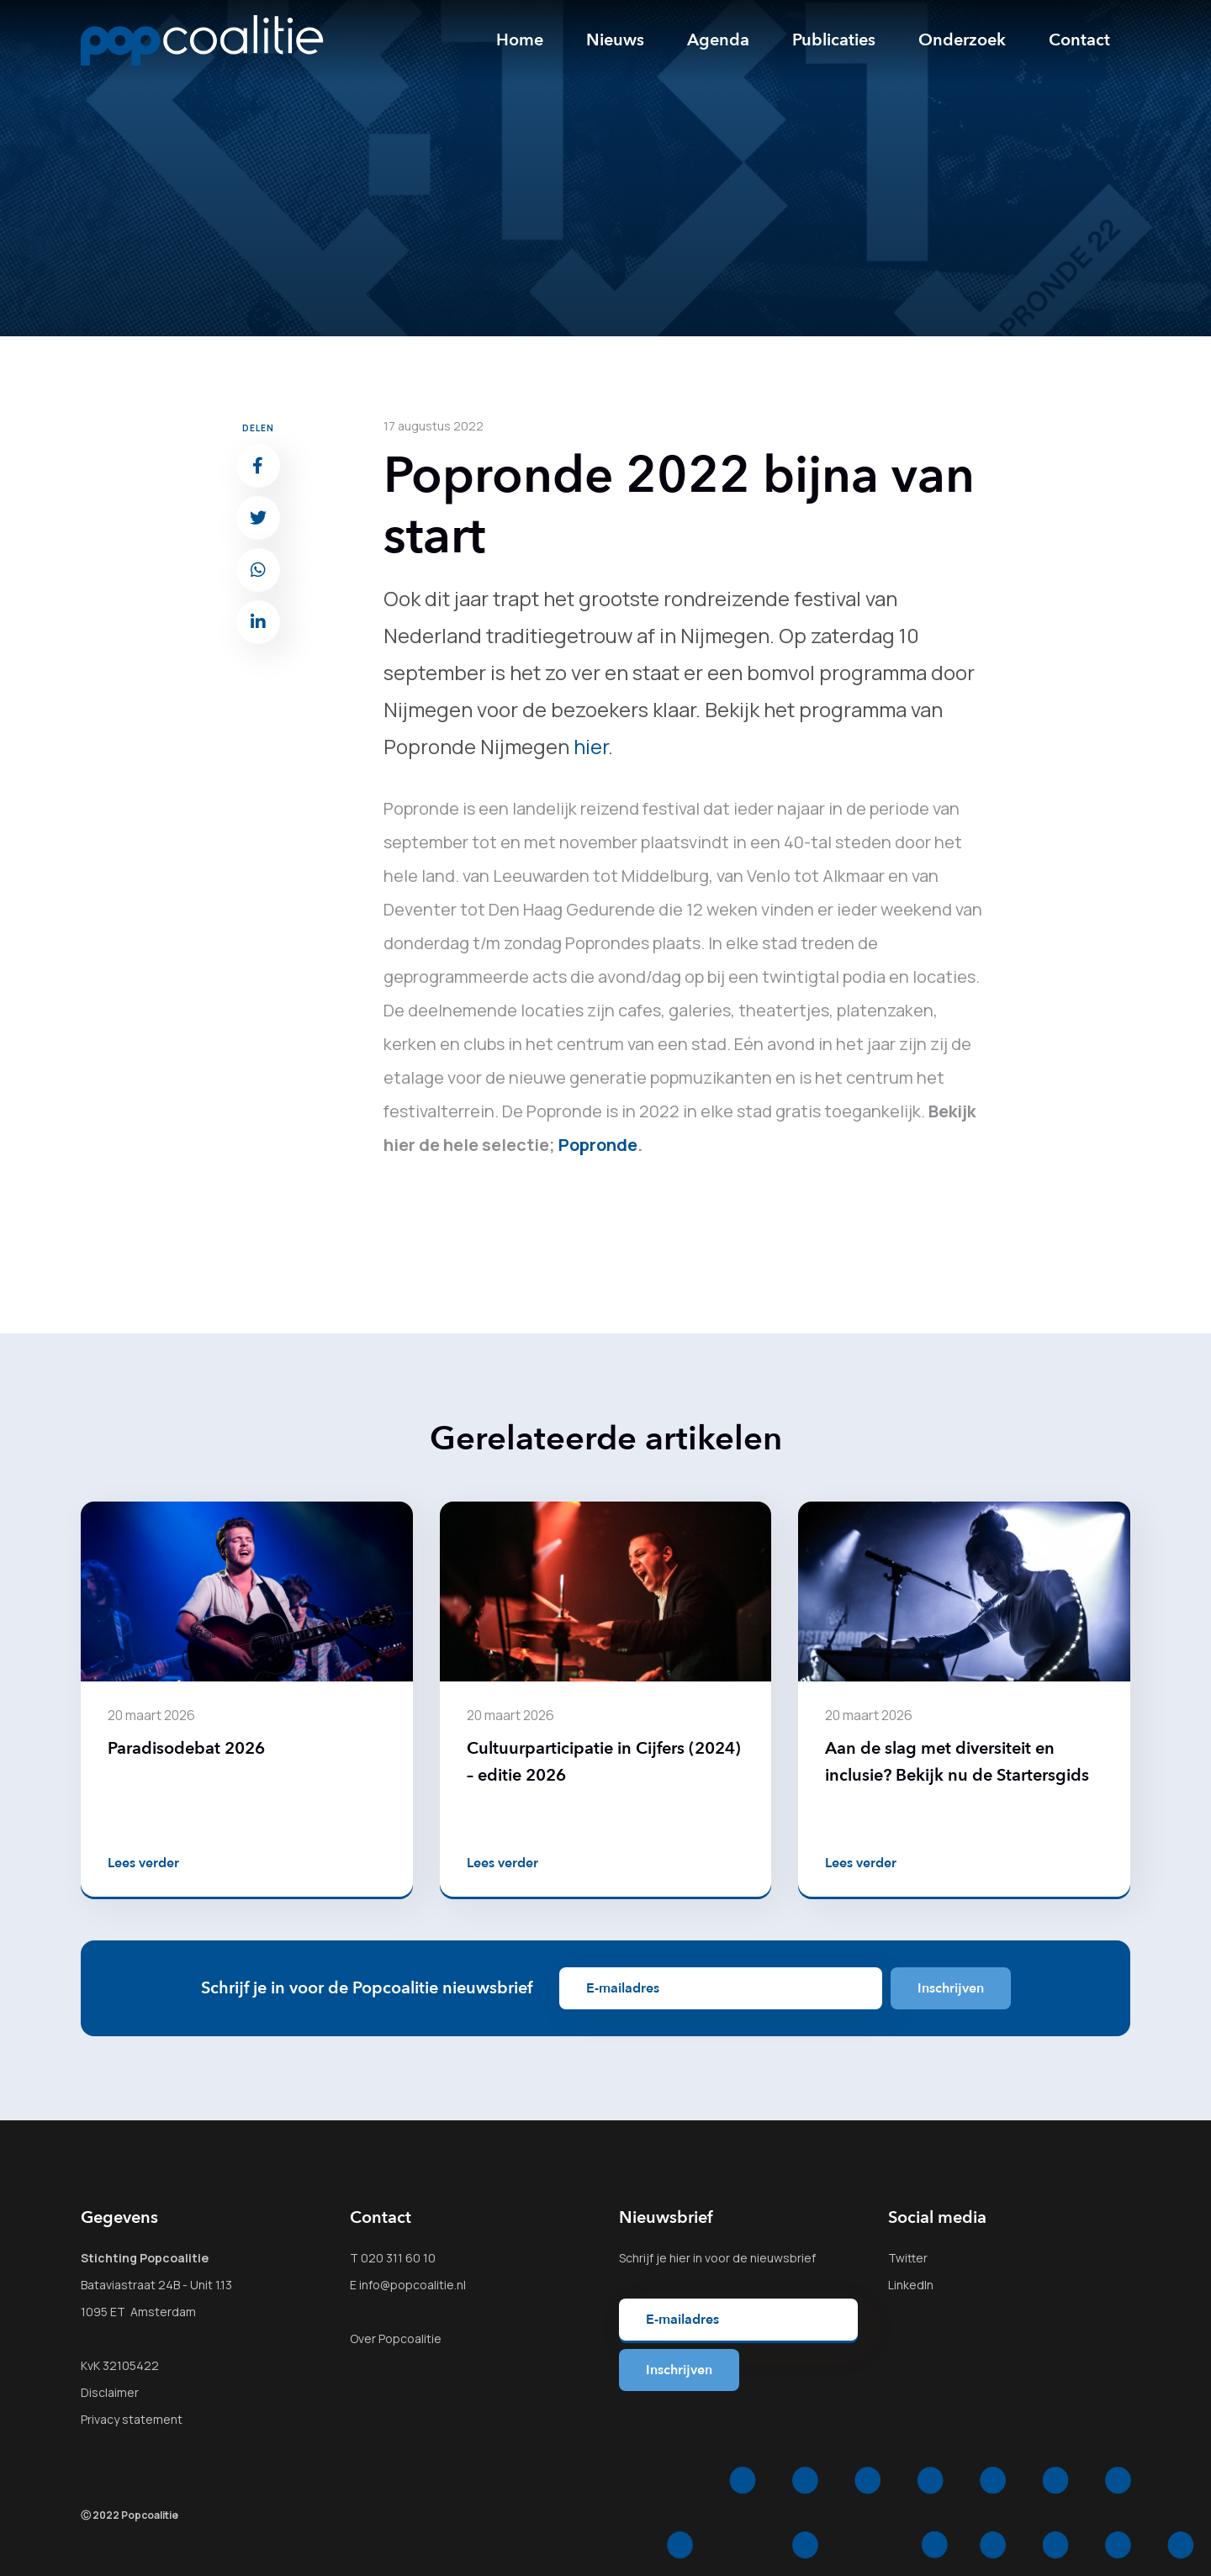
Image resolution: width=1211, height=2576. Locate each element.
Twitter (908, 2258)
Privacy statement (131, 2419)
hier (591, 746)
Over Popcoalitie (396, 2338)
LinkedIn (910, 2285)
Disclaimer (110, 2392)
